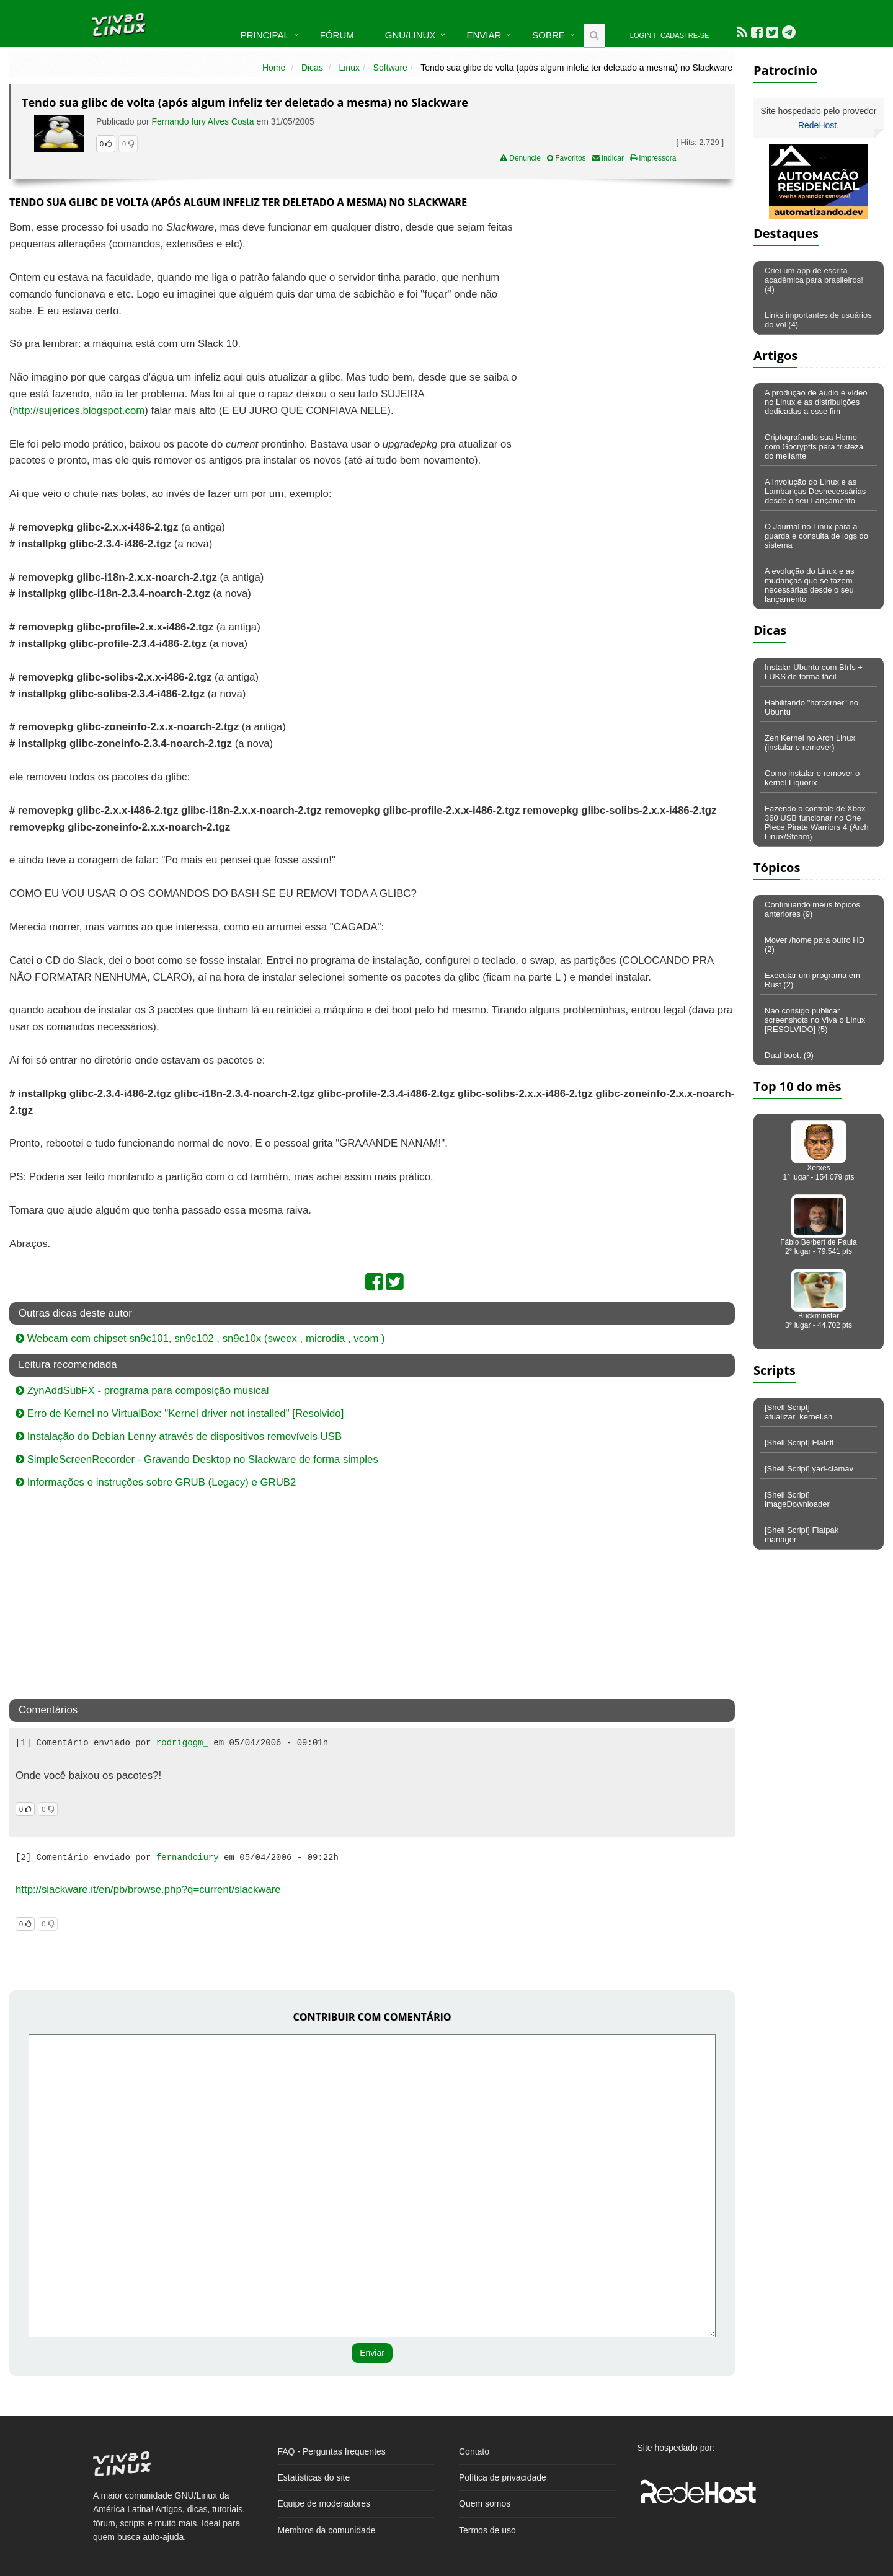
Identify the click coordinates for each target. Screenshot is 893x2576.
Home (273, 68)
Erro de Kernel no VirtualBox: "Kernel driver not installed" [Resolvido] (180, 1413)
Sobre (548, 35)
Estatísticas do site (314, 2477)
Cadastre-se (684, 35)
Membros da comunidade (327, 2530)
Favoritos (566, 158)
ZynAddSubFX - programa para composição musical (142, 1390)
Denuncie (520, 158)
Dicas (312, 68)
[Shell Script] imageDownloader (797, 1499)
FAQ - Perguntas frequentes (332, 2451)
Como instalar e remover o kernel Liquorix (812, 778)
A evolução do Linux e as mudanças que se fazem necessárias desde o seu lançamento (810, 585)
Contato (474, 2451)
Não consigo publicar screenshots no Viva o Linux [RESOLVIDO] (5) (815, 1020)
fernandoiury (187, 1858)
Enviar (483, 35)
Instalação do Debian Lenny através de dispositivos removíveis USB (179, 1436)
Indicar (608, 158)
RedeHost (817, 125)
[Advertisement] (627, 309)
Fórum (337, 35)
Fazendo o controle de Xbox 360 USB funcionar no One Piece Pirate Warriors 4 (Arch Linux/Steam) (817, 822)
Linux (349, 68)
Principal (265, 35)
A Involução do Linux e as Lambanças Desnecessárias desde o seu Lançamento (815, 491)
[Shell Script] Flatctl (799, 1442)
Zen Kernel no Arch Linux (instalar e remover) (810, 742)
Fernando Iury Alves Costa (203, 121)
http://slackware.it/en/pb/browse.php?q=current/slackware (148, 1889)
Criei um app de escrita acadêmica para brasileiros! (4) (814, 280)
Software (390, 68)
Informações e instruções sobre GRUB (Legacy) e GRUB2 (156, 1482)
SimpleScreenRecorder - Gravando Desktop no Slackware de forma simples (197, 1459)
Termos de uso (487, 2530)
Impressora (653, 158)
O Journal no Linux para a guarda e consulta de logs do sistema (816, 536)
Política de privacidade (502, 2477)
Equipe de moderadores (324, 2503)
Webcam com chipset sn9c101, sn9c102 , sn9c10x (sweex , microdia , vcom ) (200, 1338)
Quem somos (484, 2503)
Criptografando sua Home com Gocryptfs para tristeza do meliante (814, 447)
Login (640, 35)
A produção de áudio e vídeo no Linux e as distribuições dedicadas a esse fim (816, 402)
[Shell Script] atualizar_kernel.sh (798, 1412)
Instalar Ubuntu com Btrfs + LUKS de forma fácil (814, 672)
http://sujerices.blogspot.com (79, 411)
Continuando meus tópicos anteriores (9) (812, 909)
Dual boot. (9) (789, 1055)
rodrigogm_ (182, 1743)
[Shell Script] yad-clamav (809, 1468)
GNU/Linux (410, 35)
